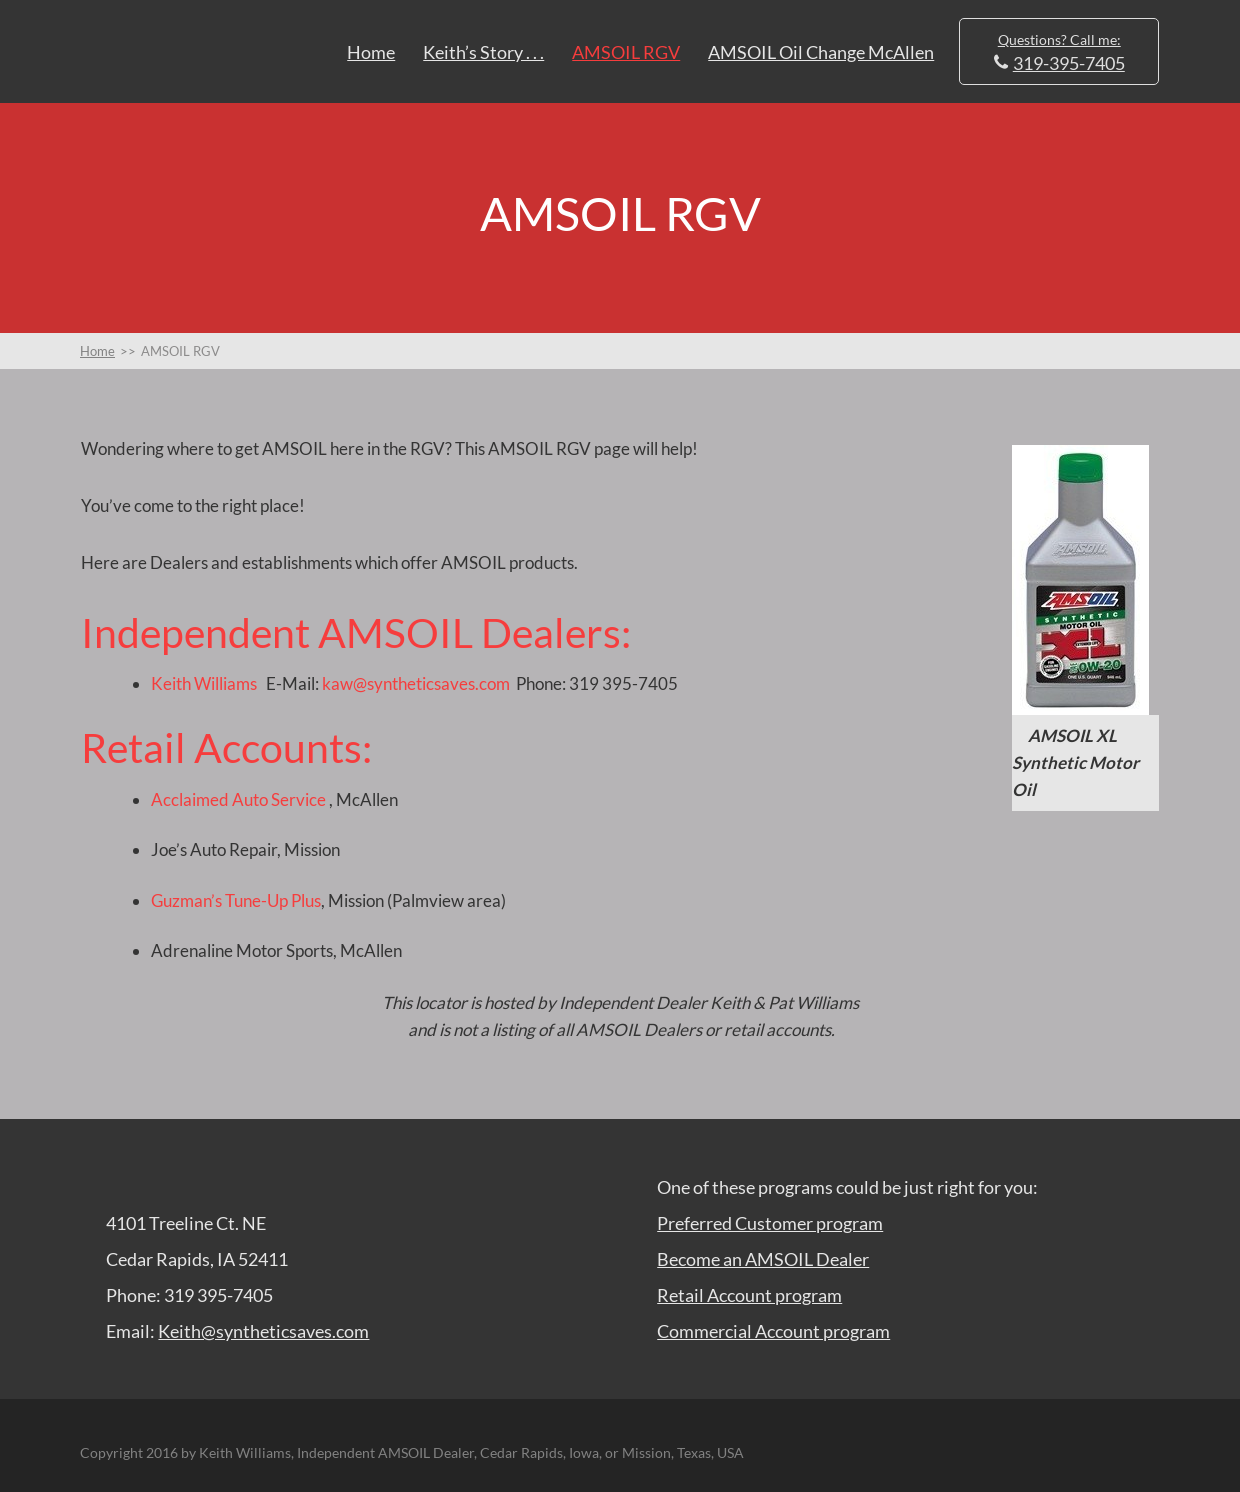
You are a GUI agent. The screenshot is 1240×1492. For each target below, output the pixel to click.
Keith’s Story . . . (483, 52)
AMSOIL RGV (626, 52)
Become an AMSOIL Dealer (763, 1259)
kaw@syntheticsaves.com (414, 683)
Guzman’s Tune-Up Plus (236, 900)
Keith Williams (204, 683)
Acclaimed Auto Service (238, 799)
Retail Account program (749, 1295)
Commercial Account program (773, 1331)
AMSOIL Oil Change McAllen (821, 52)
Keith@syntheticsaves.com (263, 1331)
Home (371, 52)
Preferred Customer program (770, 1223)
